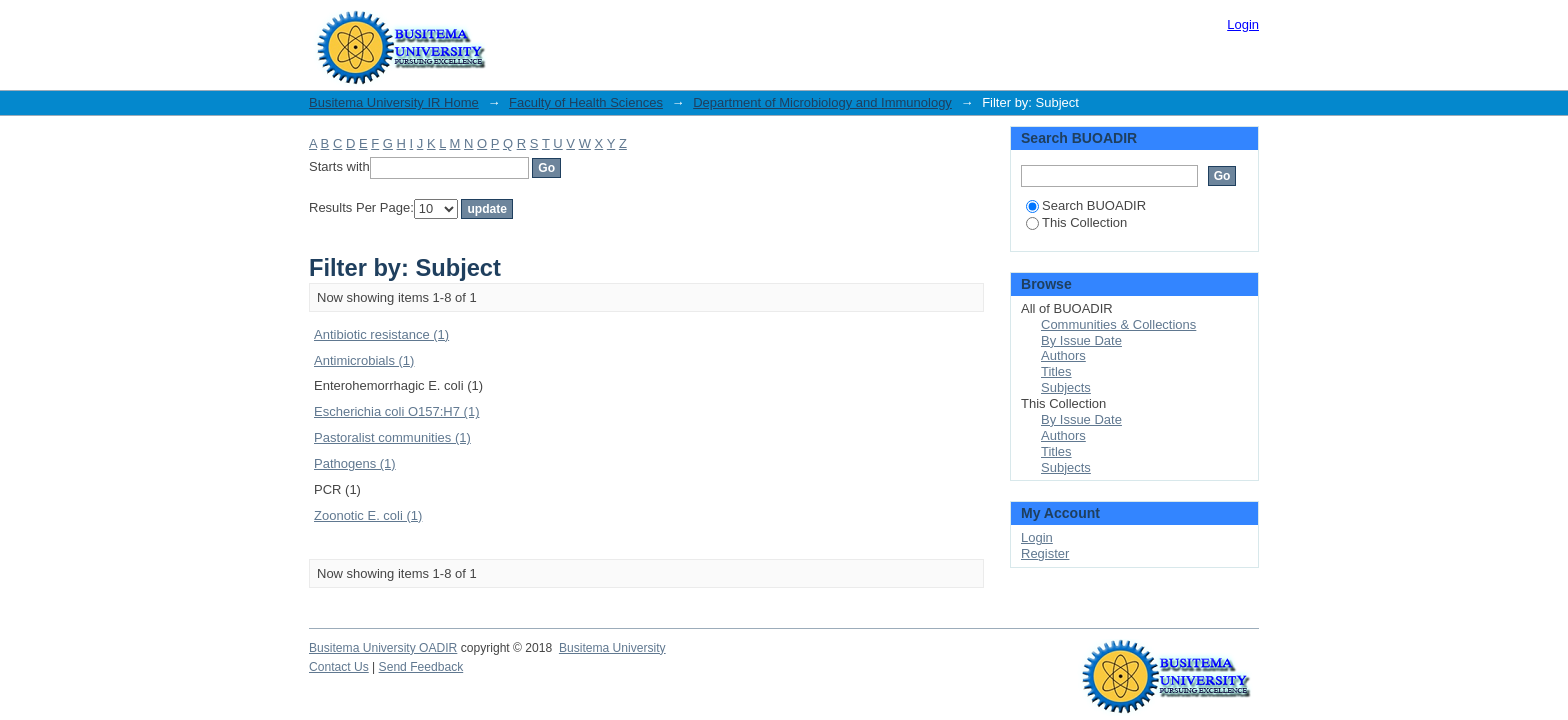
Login (1243, 24)
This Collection (1076, 222)
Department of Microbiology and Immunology (822, 102)
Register (1045, 553)
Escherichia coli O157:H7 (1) (396, 411)
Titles (1056, 371)
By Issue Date (1081, 340)
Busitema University (612, 648)
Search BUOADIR (1086, 205)
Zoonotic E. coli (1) (368, 515)
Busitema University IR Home (394, 102)
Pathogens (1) (355, 463)
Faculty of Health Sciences (586, 102)
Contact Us (339, 667)
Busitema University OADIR (383, 648)
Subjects (1066, 387)
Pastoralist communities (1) (392, 437)
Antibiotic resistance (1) (381, 334)
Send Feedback (421, 667)
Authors (1063, 355)
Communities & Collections (1118, 324)
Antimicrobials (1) (364, 360)
